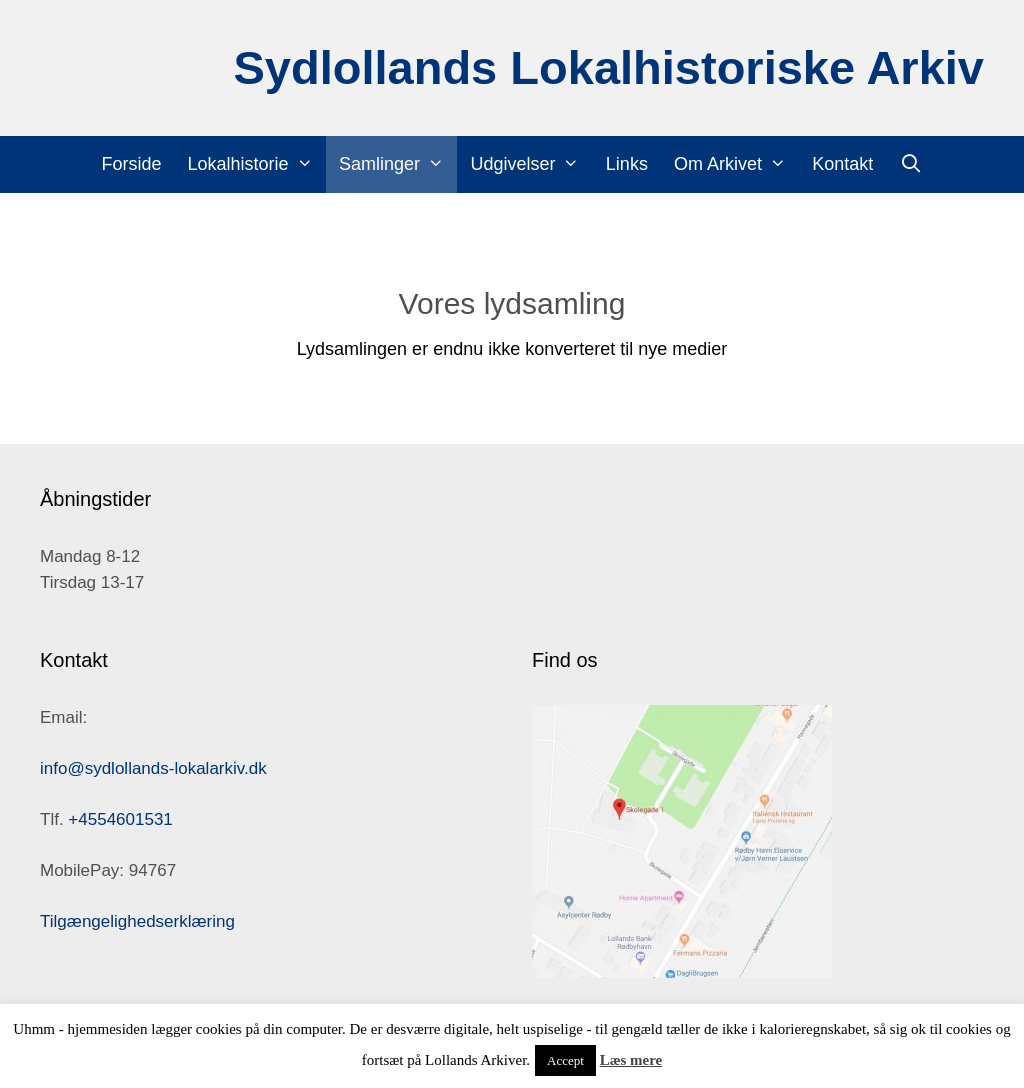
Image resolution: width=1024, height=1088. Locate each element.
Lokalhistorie (257, 164)
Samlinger (398, 164)
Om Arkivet (736, 164)
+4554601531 (120, 819)
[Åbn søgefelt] (910, 164)
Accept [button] (565, 1060)
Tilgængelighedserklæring (137, 921)
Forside (132, 164)
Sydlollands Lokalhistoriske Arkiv (608, 67)
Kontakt (842, 164)
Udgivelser (531, 164)
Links (627, 164)
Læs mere (631, 1060)
